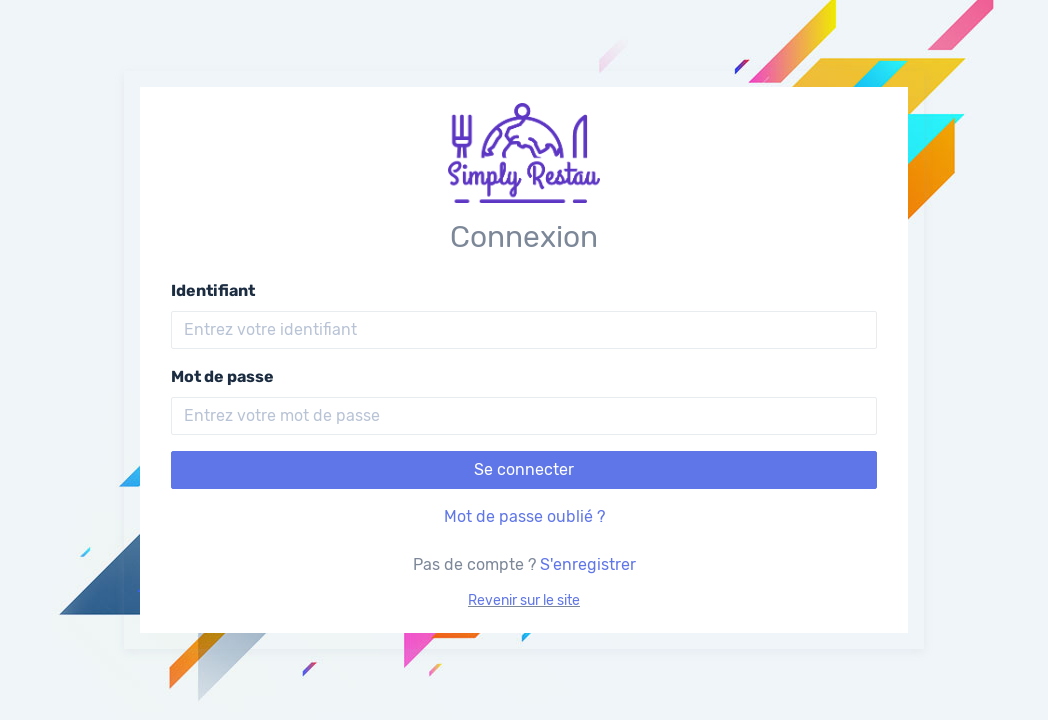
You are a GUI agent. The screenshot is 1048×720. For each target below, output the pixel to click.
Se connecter (524, 469)
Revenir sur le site (524, 600)
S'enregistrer (588, 564)
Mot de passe (222, 376)
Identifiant (213, 290)
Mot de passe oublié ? (524, 516)
